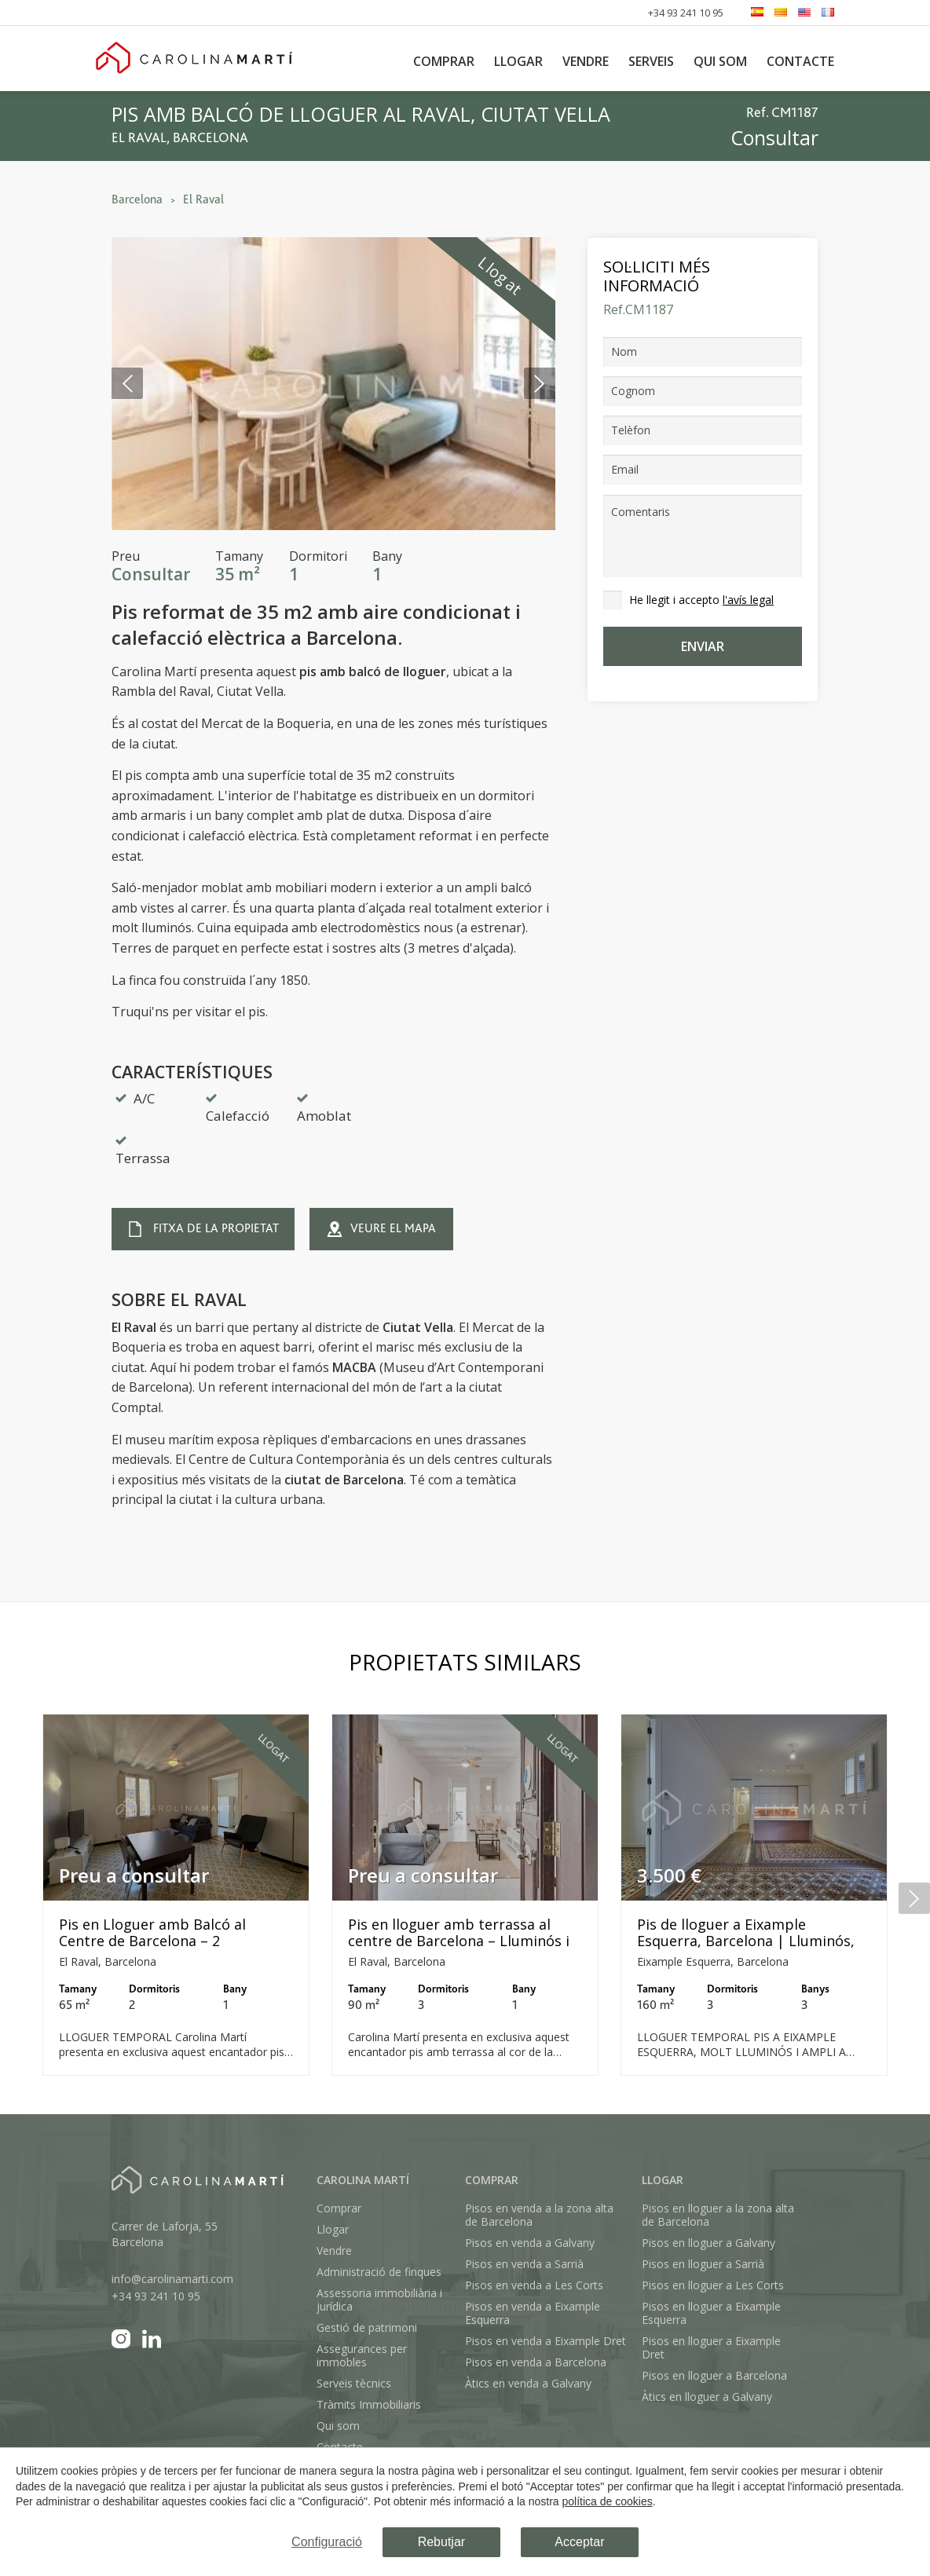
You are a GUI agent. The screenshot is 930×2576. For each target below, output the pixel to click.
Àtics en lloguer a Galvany (707, 2396)
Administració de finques (379, 2271)
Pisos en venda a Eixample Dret (545, 2340)
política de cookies (607, 2501)
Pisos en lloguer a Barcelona (714, 2375)
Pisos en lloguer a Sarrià (703, 2263)
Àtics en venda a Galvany (528, 2383)
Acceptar (579, 2542)
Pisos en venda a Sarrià (524, 2263)
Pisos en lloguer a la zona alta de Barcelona (718, 2215)
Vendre (585, 61)
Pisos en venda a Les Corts (534, 2285)
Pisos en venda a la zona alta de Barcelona (539, 2215)
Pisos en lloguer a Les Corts (713, 2285)
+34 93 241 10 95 (685, 12)
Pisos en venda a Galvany (530, 2242)
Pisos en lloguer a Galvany (708, 2242)
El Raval (203, 199)
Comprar (443, 61)
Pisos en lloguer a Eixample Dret (711, 2347)
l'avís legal (748, 599)
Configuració (326, 2542)
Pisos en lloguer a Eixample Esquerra (711, 2313)
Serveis (651, 61)
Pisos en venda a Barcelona (535, 2362)
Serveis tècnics (354, 2383)
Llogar (518, 61)
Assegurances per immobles (362, 2355)
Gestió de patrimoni (367, 2327)
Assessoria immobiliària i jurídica (379, 2299)
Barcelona (137, 199)
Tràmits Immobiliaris (369, 2404)
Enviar (702, 646)
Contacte (800, 61)
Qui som (720, 61)
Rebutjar (441, 2542)
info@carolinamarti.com (172, 2278)
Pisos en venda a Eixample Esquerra (532, 2313)
